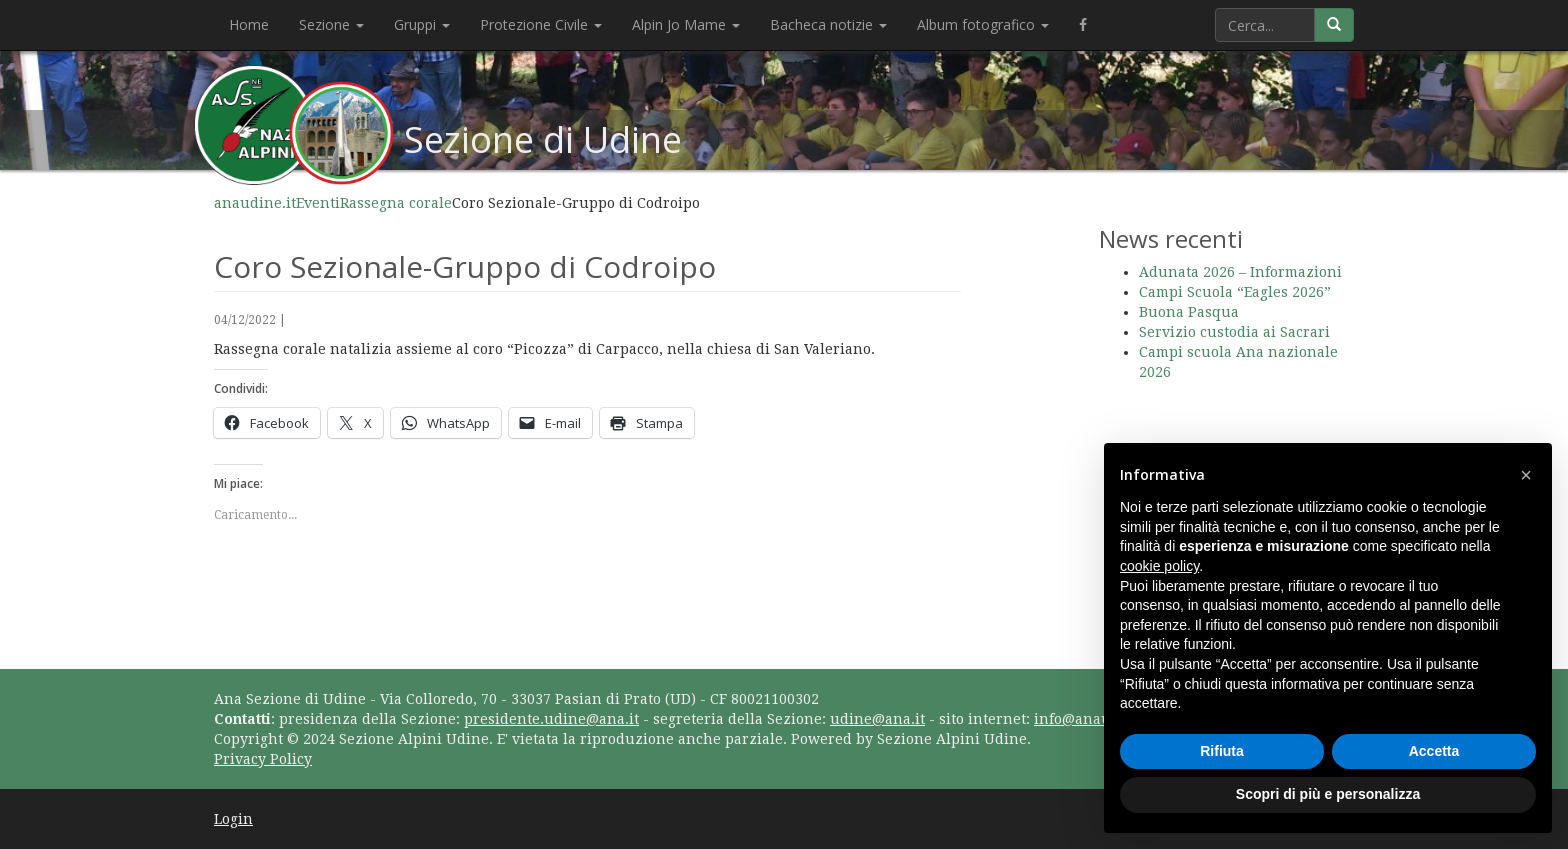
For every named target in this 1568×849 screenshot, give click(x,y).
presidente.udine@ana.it (551, 719)
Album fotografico (983, 24)
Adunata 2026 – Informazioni (1240, 272)
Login (233, 819)
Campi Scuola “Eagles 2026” (1235, 292)
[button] (1526, 475)
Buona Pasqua (1189, 312)
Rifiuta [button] (1222, 751)
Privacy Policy (263, 759)
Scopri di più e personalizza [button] (1328, 794)
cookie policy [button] (1159, 566)
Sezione (331, 24)
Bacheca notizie (828, 24)
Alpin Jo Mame (686, 24)
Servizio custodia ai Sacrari (1234, 332)
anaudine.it (255, 203)
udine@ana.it (877, 719)
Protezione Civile (541, 24)
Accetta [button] (1434, 751)
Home (249, 24)
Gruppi (422, 24)
